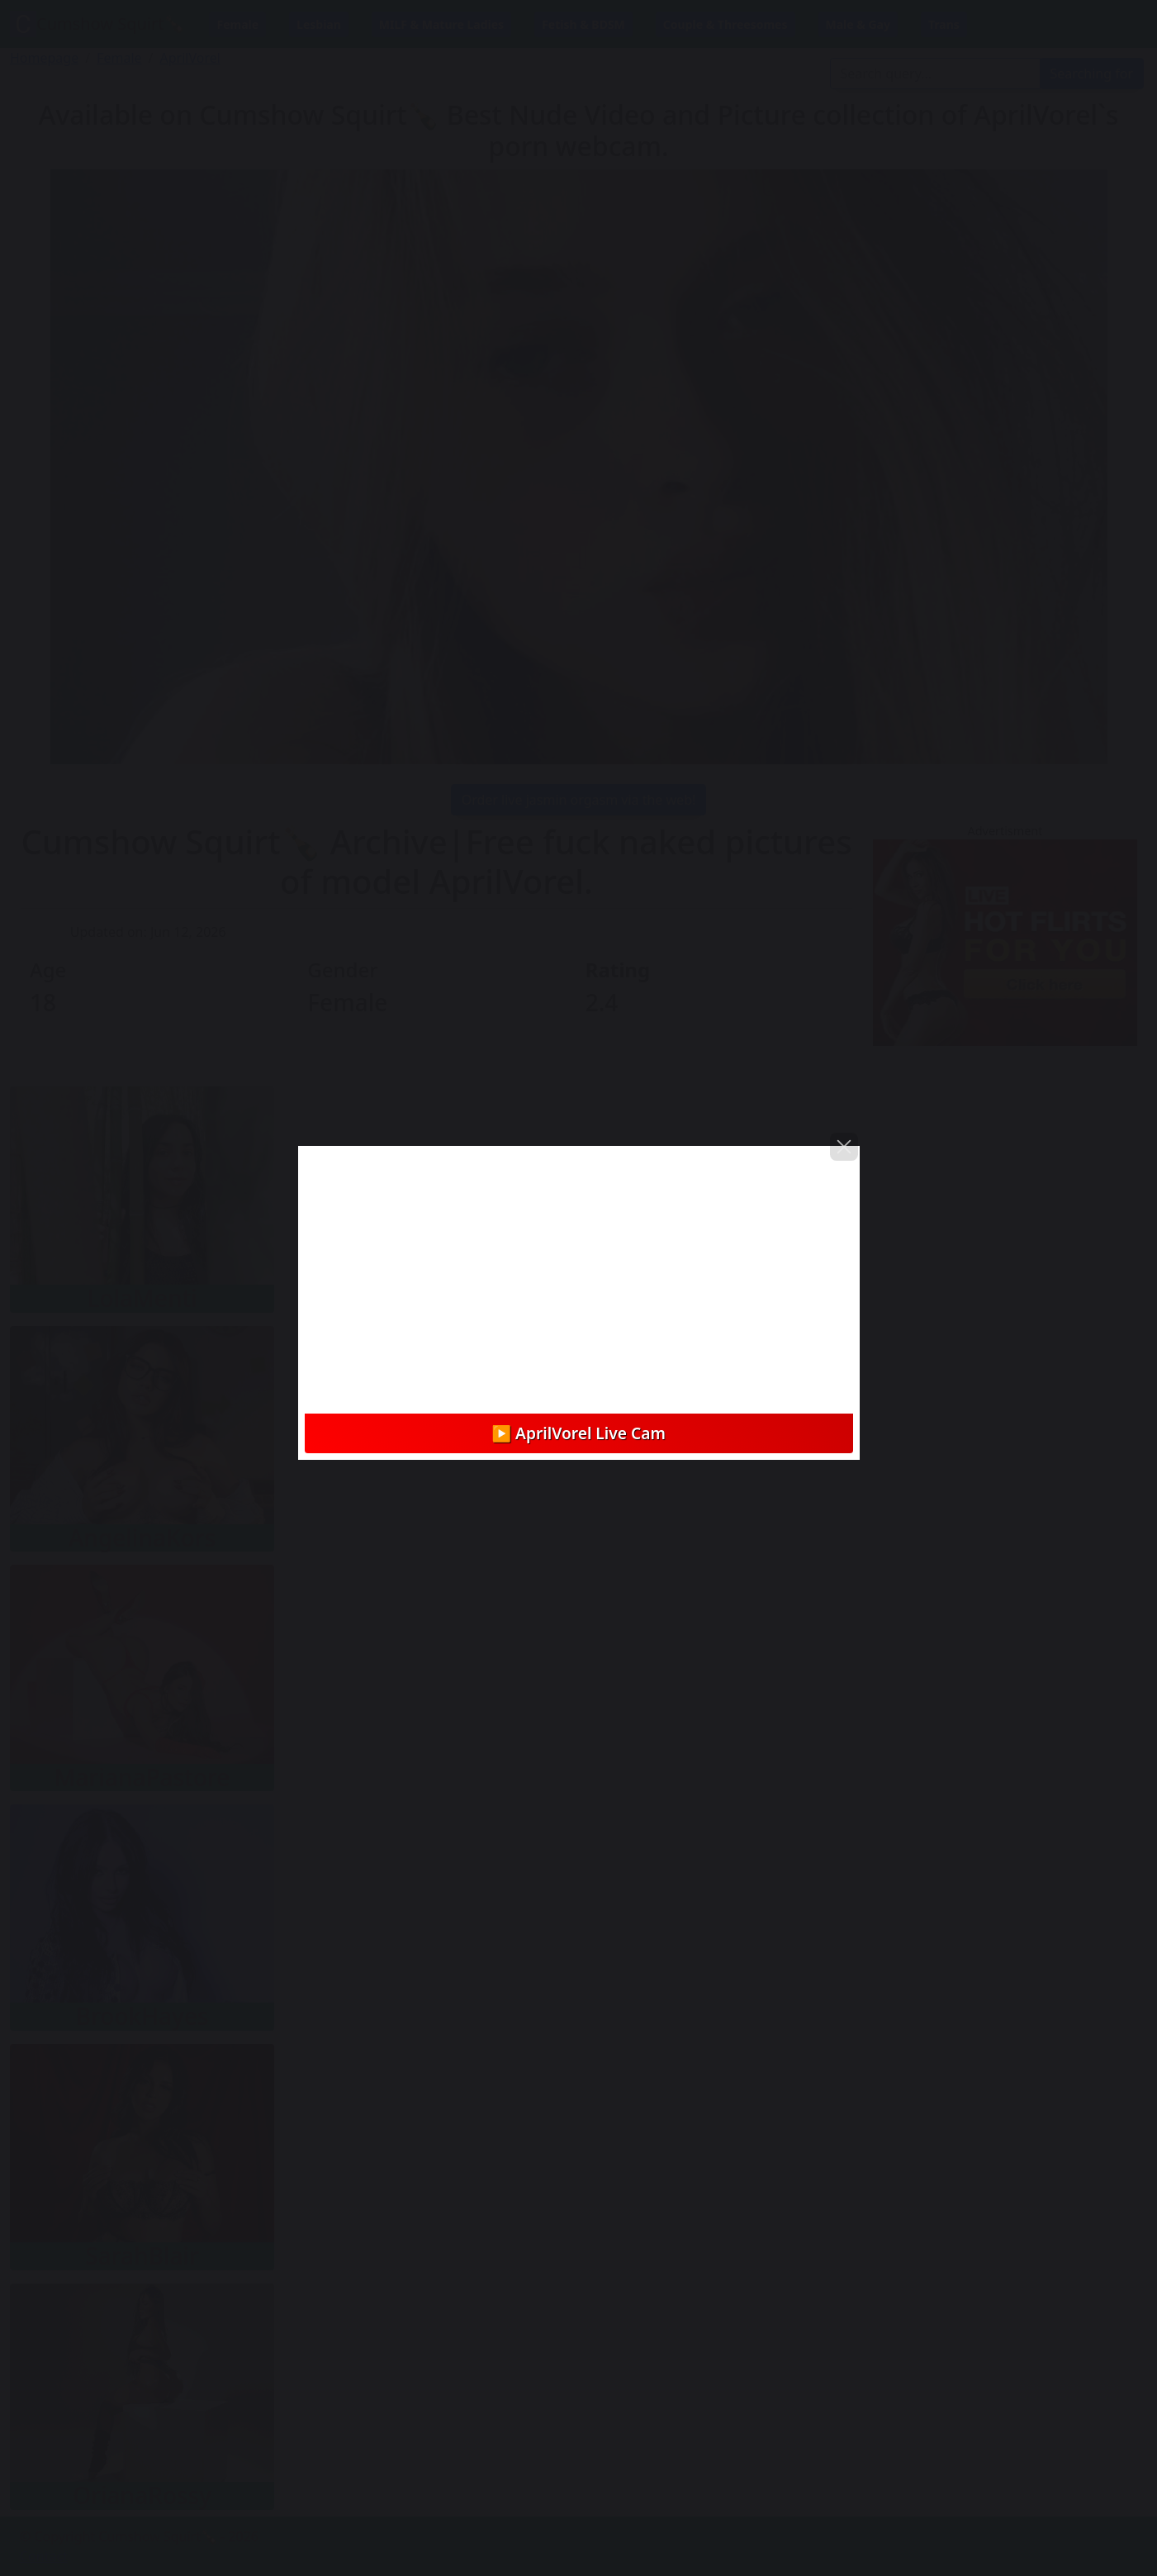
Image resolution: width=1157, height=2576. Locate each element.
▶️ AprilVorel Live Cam (578, 1433)
